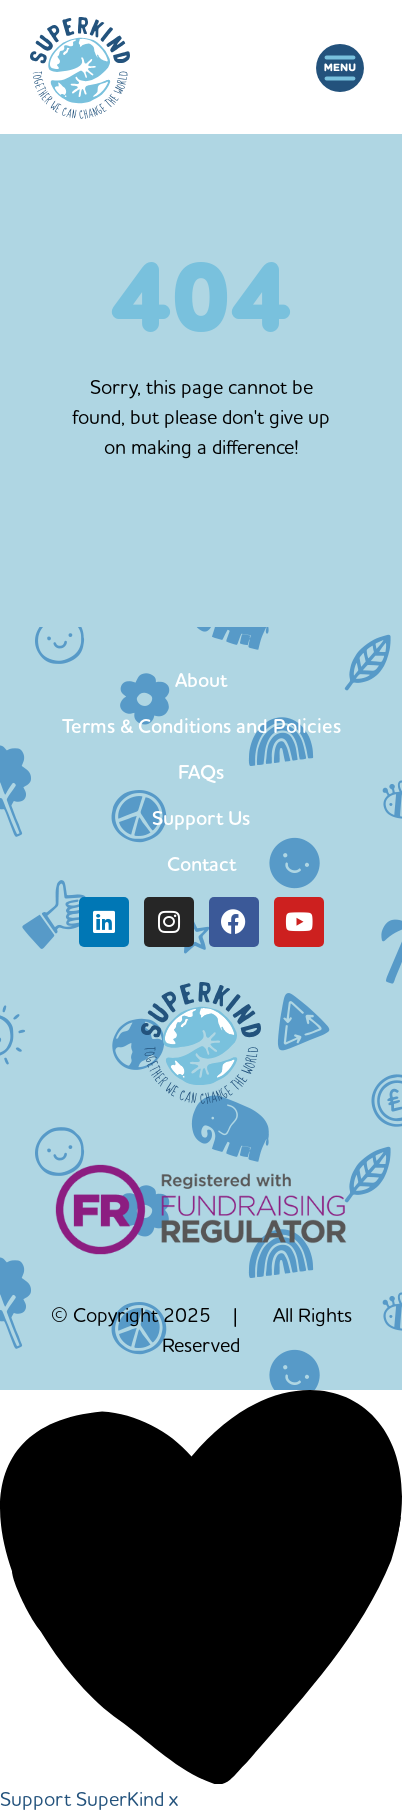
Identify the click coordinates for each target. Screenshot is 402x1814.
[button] (339, 67)
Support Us (201, 818)
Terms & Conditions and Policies (201, 726)
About (201, 680)
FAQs (201, 772)
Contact (201, 864)
